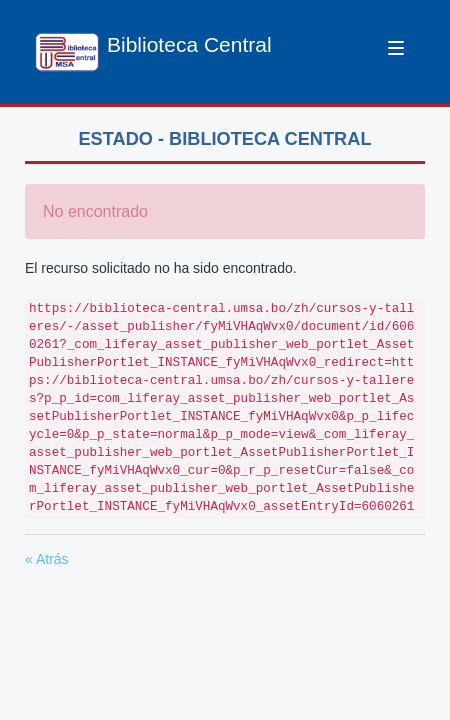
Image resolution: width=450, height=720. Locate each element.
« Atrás (47, 559)
